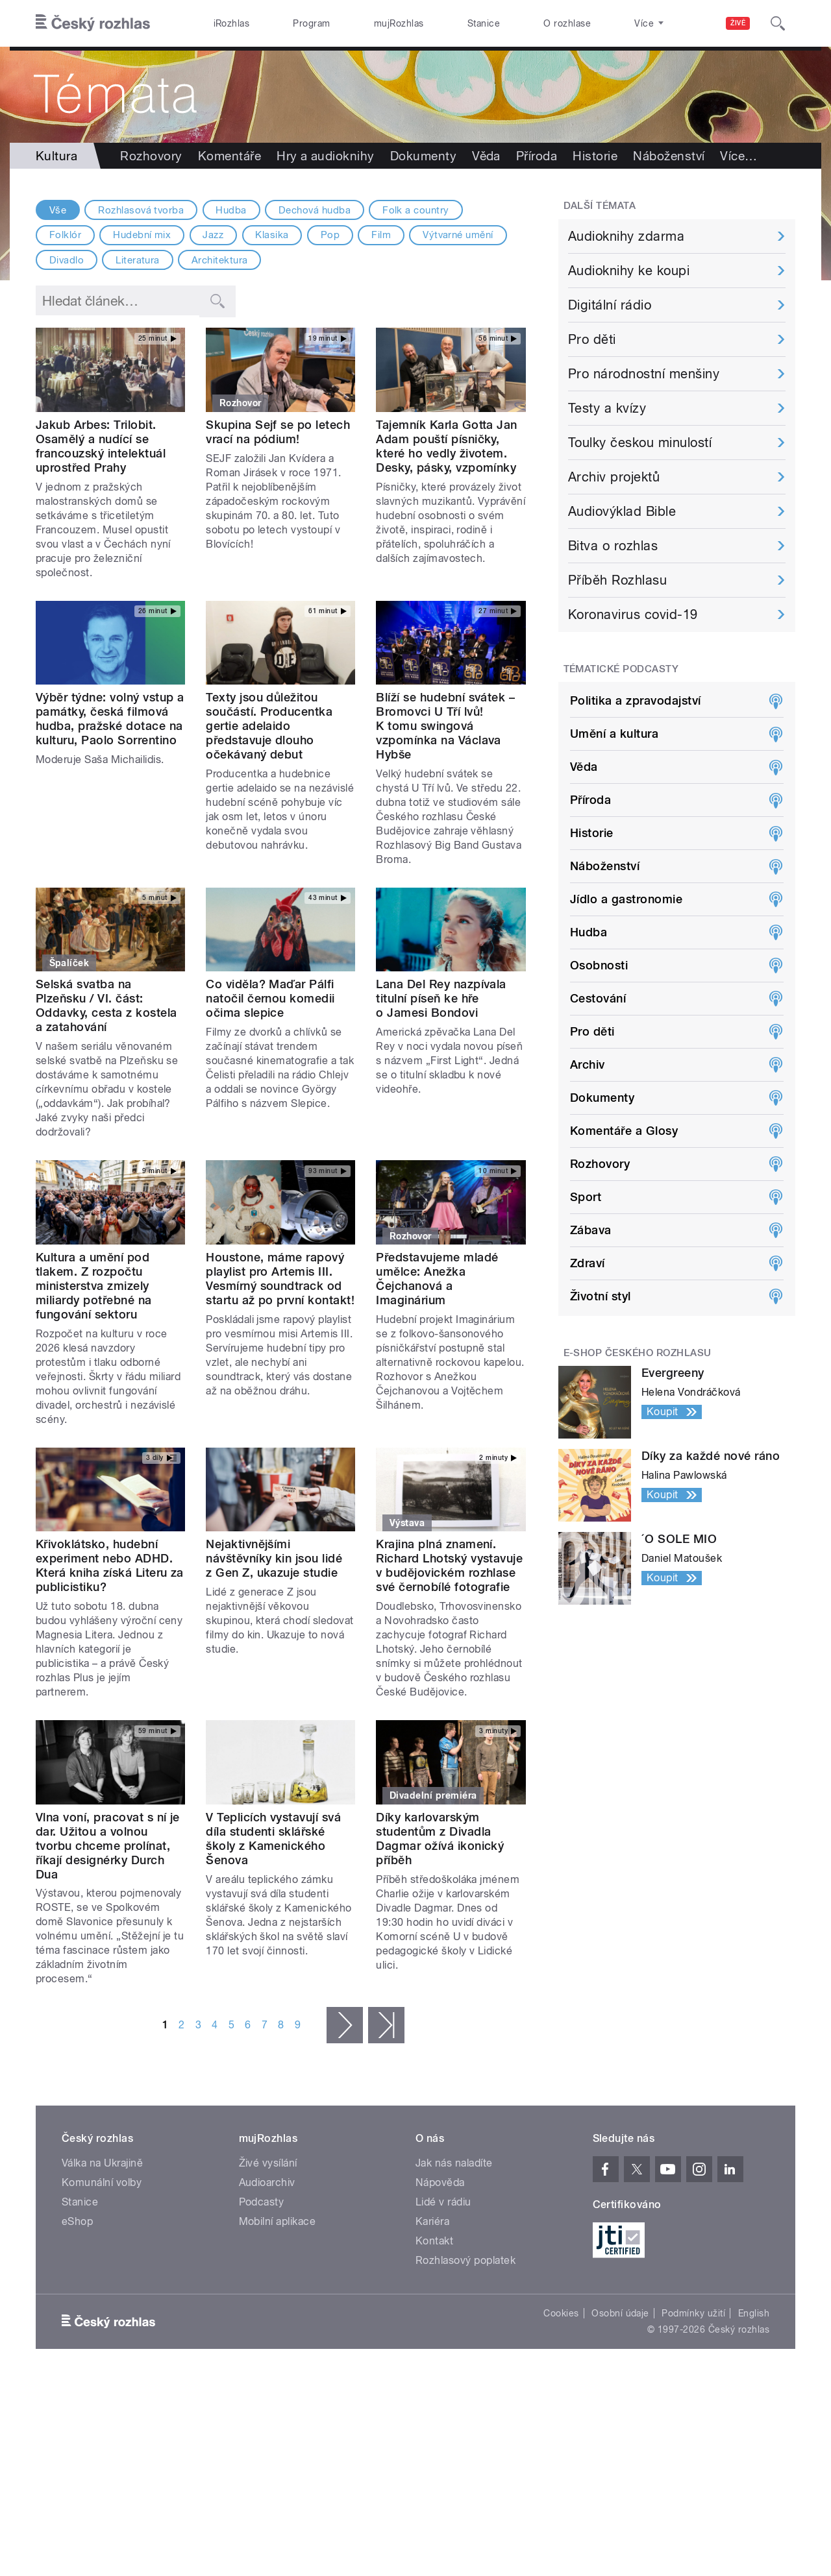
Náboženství (668, 156)
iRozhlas (232, 23)
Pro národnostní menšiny (643, 374)
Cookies (560, 2313)
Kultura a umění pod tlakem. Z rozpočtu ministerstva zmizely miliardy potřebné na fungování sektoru (94, 1285)
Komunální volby (102, 2182)
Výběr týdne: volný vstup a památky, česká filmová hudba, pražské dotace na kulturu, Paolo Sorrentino (110, 718)
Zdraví (587, 1263)
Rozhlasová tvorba (141, 210)
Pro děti (592, 339)
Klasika (271, 235)
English (753, 2313)
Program (311, 23)
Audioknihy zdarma (626, 236)
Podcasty (261, 2202)
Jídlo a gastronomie (626, 899)
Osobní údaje (620, 2313)
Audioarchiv (267, 2182)
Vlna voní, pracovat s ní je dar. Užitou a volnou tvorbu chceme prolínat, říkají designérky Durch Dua (108, 1845)
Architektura (220, 260)
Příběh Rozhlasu (617, 580)
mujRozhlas (399, 23)
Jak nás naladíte (454, 2163)
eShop (77, 2221)
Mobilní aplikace (277, 2221)
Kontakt (434, 2241)
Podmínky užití (693, 2313)
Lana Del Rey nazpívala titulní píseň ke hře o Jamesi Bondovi (441, 998)
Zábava (591, 1230)
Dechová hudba (315, 210)
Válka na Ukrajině (102, 2163)
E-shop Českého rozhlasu (638, 1353)
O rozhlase (567, 23)
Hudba (231, 210)
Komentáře (229, 156)
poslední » (386, 2025)
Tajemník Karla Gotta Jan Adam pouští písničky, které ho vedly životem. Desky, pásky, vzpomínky (446, 446)
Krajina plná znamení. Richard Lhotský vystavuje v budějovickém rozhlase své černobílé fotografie (449, 1565)
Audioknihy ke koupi (628, 270)
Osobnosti (599, 965)
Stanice (483, 23)
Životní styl (600, 1296)
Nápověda (440, 2182)
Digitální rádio (609, 305)
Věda (486, 156)
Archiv (587, 1064)
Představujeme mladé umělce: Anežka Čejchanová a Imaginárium (437, 1278)
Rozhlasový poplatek (465, 2260)
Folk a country (415, 210)
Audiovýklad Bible (622, 511)
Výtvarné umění (458, 235)
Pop (330, 235)
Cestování (598, 998)
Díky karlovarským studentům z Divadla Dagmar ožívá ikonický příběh (440, 1838)
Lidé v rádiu (443, 2202)
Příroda (536, 156)
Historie (595, 156)
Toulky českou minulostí (640, 442)
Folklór (65, 235)
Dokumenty (423, 156)
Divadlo (66, 260)
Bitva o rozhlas (613, 545)
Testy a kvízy (607, 408)
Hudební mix (142, 235)
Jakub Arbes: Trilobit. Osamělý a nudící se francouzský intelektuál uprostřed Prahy (101, 446)
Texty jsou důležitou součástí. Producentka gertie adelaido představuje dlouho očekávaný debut (269, 725)
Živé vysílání (268, 2163)
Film (381, 235)
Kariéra (432, 2221)
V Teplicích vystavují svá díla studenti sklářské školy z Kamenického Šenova (273, 1838)
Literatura (138, 260)
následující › (345, 2025)
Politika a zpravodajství (635, 700)
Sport (585, 1197)
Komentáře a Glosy (624, 1130)
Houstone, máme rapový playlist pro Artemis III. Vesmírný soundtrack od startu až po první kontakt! (280, 1278)
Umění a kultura (614, 733)
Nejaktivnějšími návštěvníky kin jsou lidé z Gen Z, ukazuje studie (274, 1558)
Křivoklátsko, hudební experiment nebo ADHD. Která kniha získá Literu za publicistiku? (110, 1565)
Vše (57, 210)
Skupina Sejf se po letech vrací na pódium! (278, 432)
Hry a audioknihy (326, 156)
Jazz (213, 235)
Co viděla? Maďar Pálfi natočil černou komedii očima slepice (270, 998)
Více (738, 156)
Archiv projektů (614, 477)
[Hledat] (777, 23)
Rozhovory (151, 156)
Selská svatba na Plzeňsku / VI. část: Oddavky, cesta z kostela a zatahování (106, 1005)
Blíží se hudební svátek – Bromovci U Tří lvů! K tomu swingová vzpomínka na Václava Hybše (445, 725)
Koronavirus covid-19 (633, 614)
